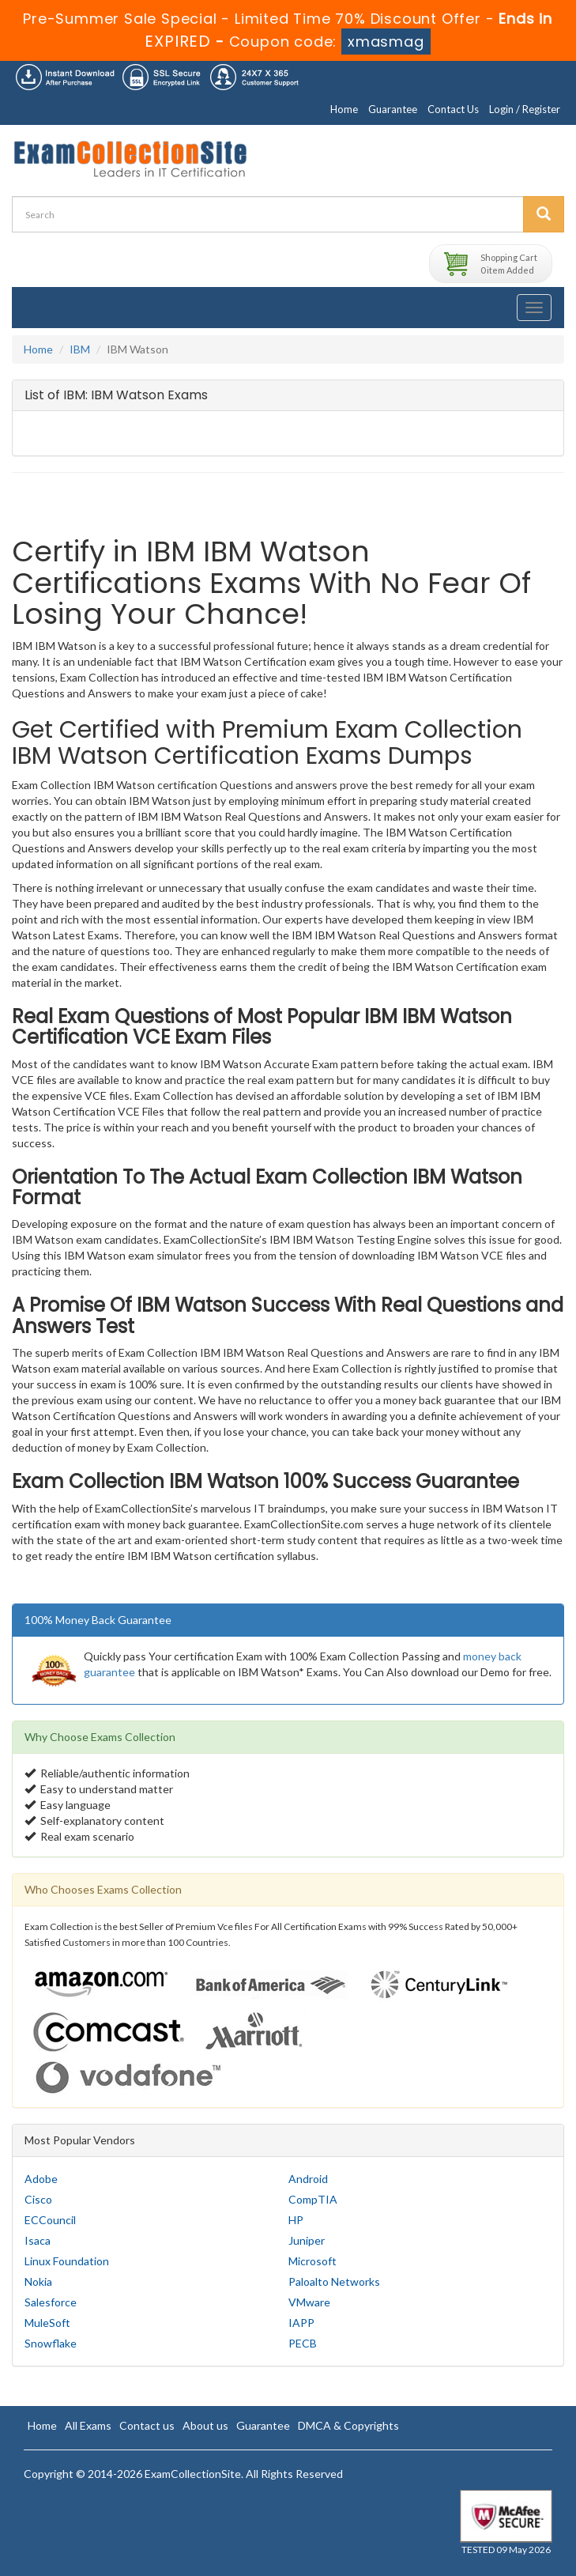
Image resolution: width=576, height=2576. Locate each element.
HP (295, 2220)
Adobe (41, 2178)
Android (308, 2178)
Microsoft (312, 2261)
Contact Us (453, 109)
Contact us (147, 2425)
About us (205, 2425)
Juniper (306, 2240)
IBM (80, 349)
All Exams (88, 2425)
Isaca (37, 2240)
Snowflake (50, 2343)
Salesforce (50, 2302)
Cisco (38, 2199)
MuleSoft (47, 2322)
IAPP (301, 2322)
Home (344, 109)
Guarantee (392, 109)
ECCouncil (50, 2220)
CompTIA (312, 2199)
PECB (302, 2343)
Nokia (38, 2281)
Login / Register (524, 109)
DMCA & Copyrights (348, 2425)
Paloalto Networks (334, 2281)
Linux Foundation (66, 2261)
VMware (309, 2302)
